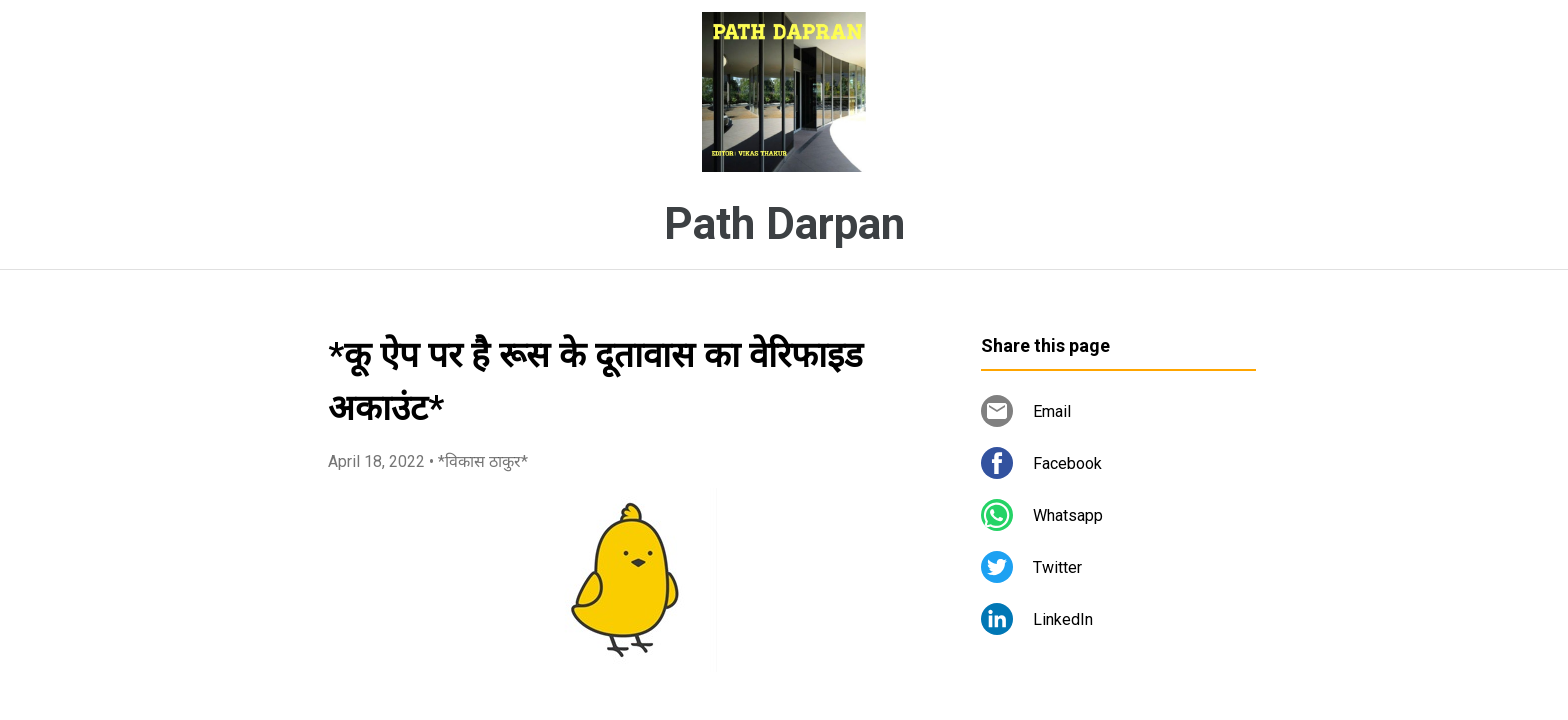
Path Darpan (784, 224)
